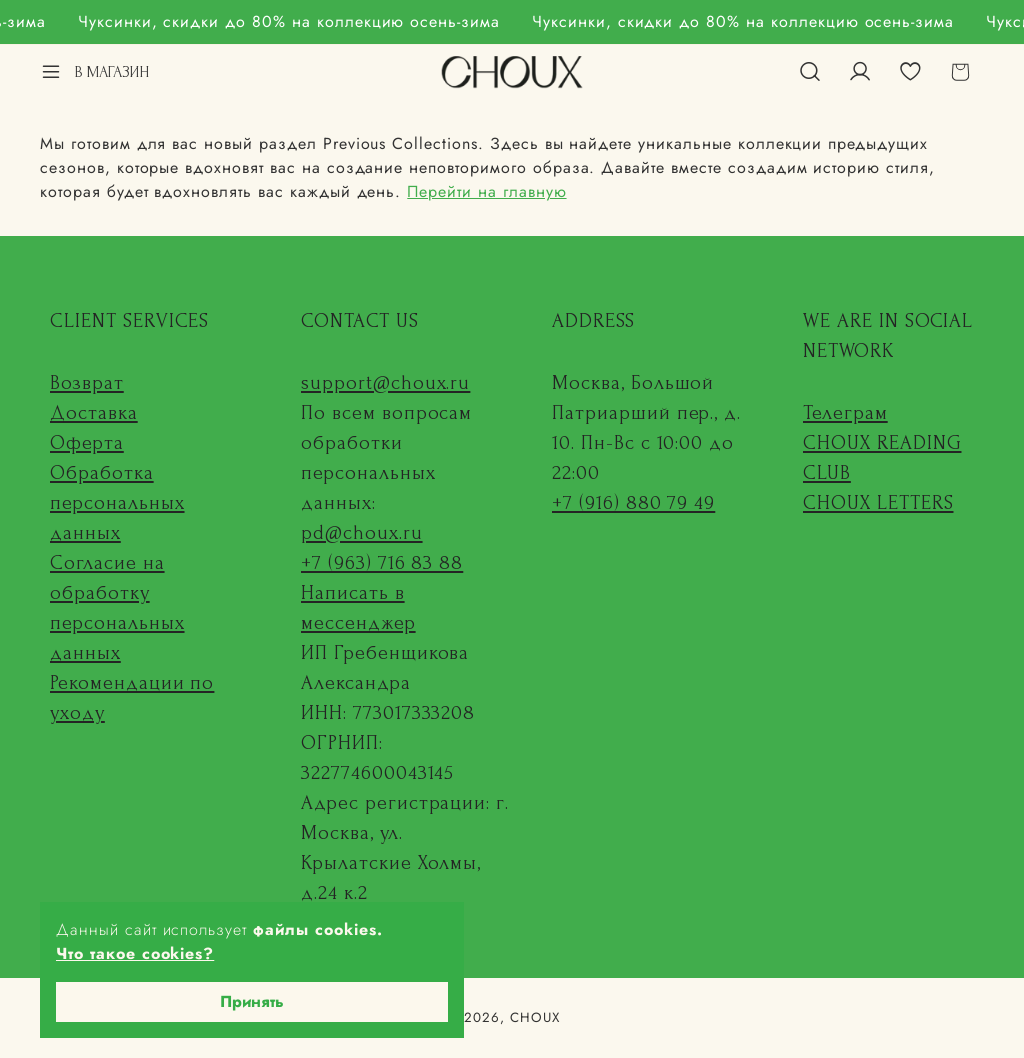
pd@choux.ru (362, 533)
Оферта (87, 443)
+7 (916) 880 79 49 (633, 503)
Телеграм (845, 413)
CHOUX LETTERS (878, 503)
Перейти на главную (486, 191)
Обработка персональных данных (117, 503)
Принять (252, 1001)
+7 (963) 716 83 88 (382, 563)
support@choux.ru (385, 383)
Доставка (94, 413)
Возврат (87, 383)
